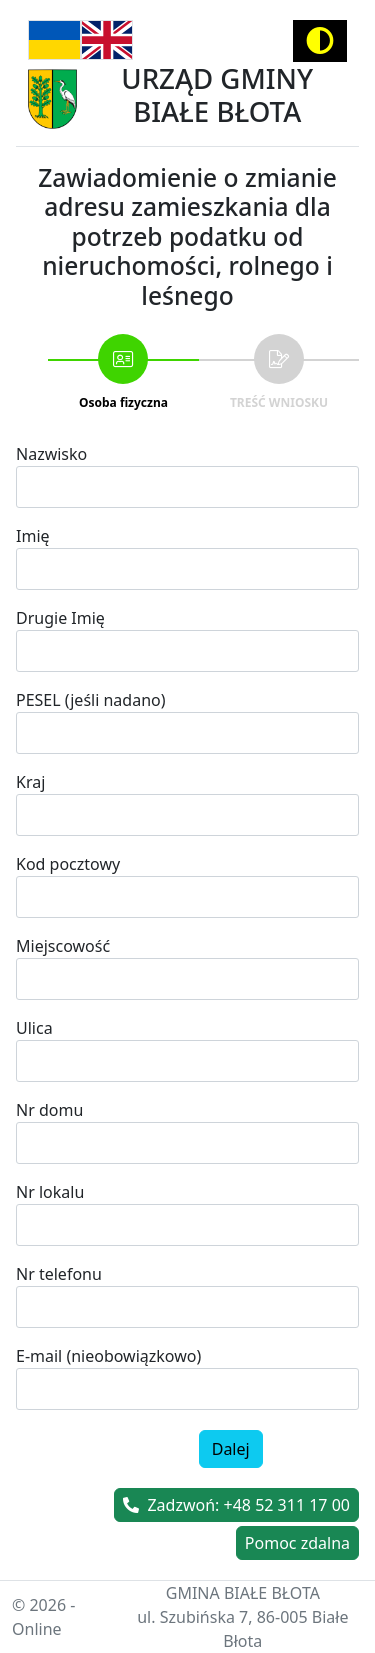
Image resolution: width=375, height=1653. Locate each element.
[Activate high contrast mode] (320, 41)
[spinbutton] (187, 1307)
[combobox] (187, 979)
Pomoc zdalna (297, 1543)
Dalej (231, 1449)
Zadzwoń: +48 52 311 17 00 (236, 1505)
